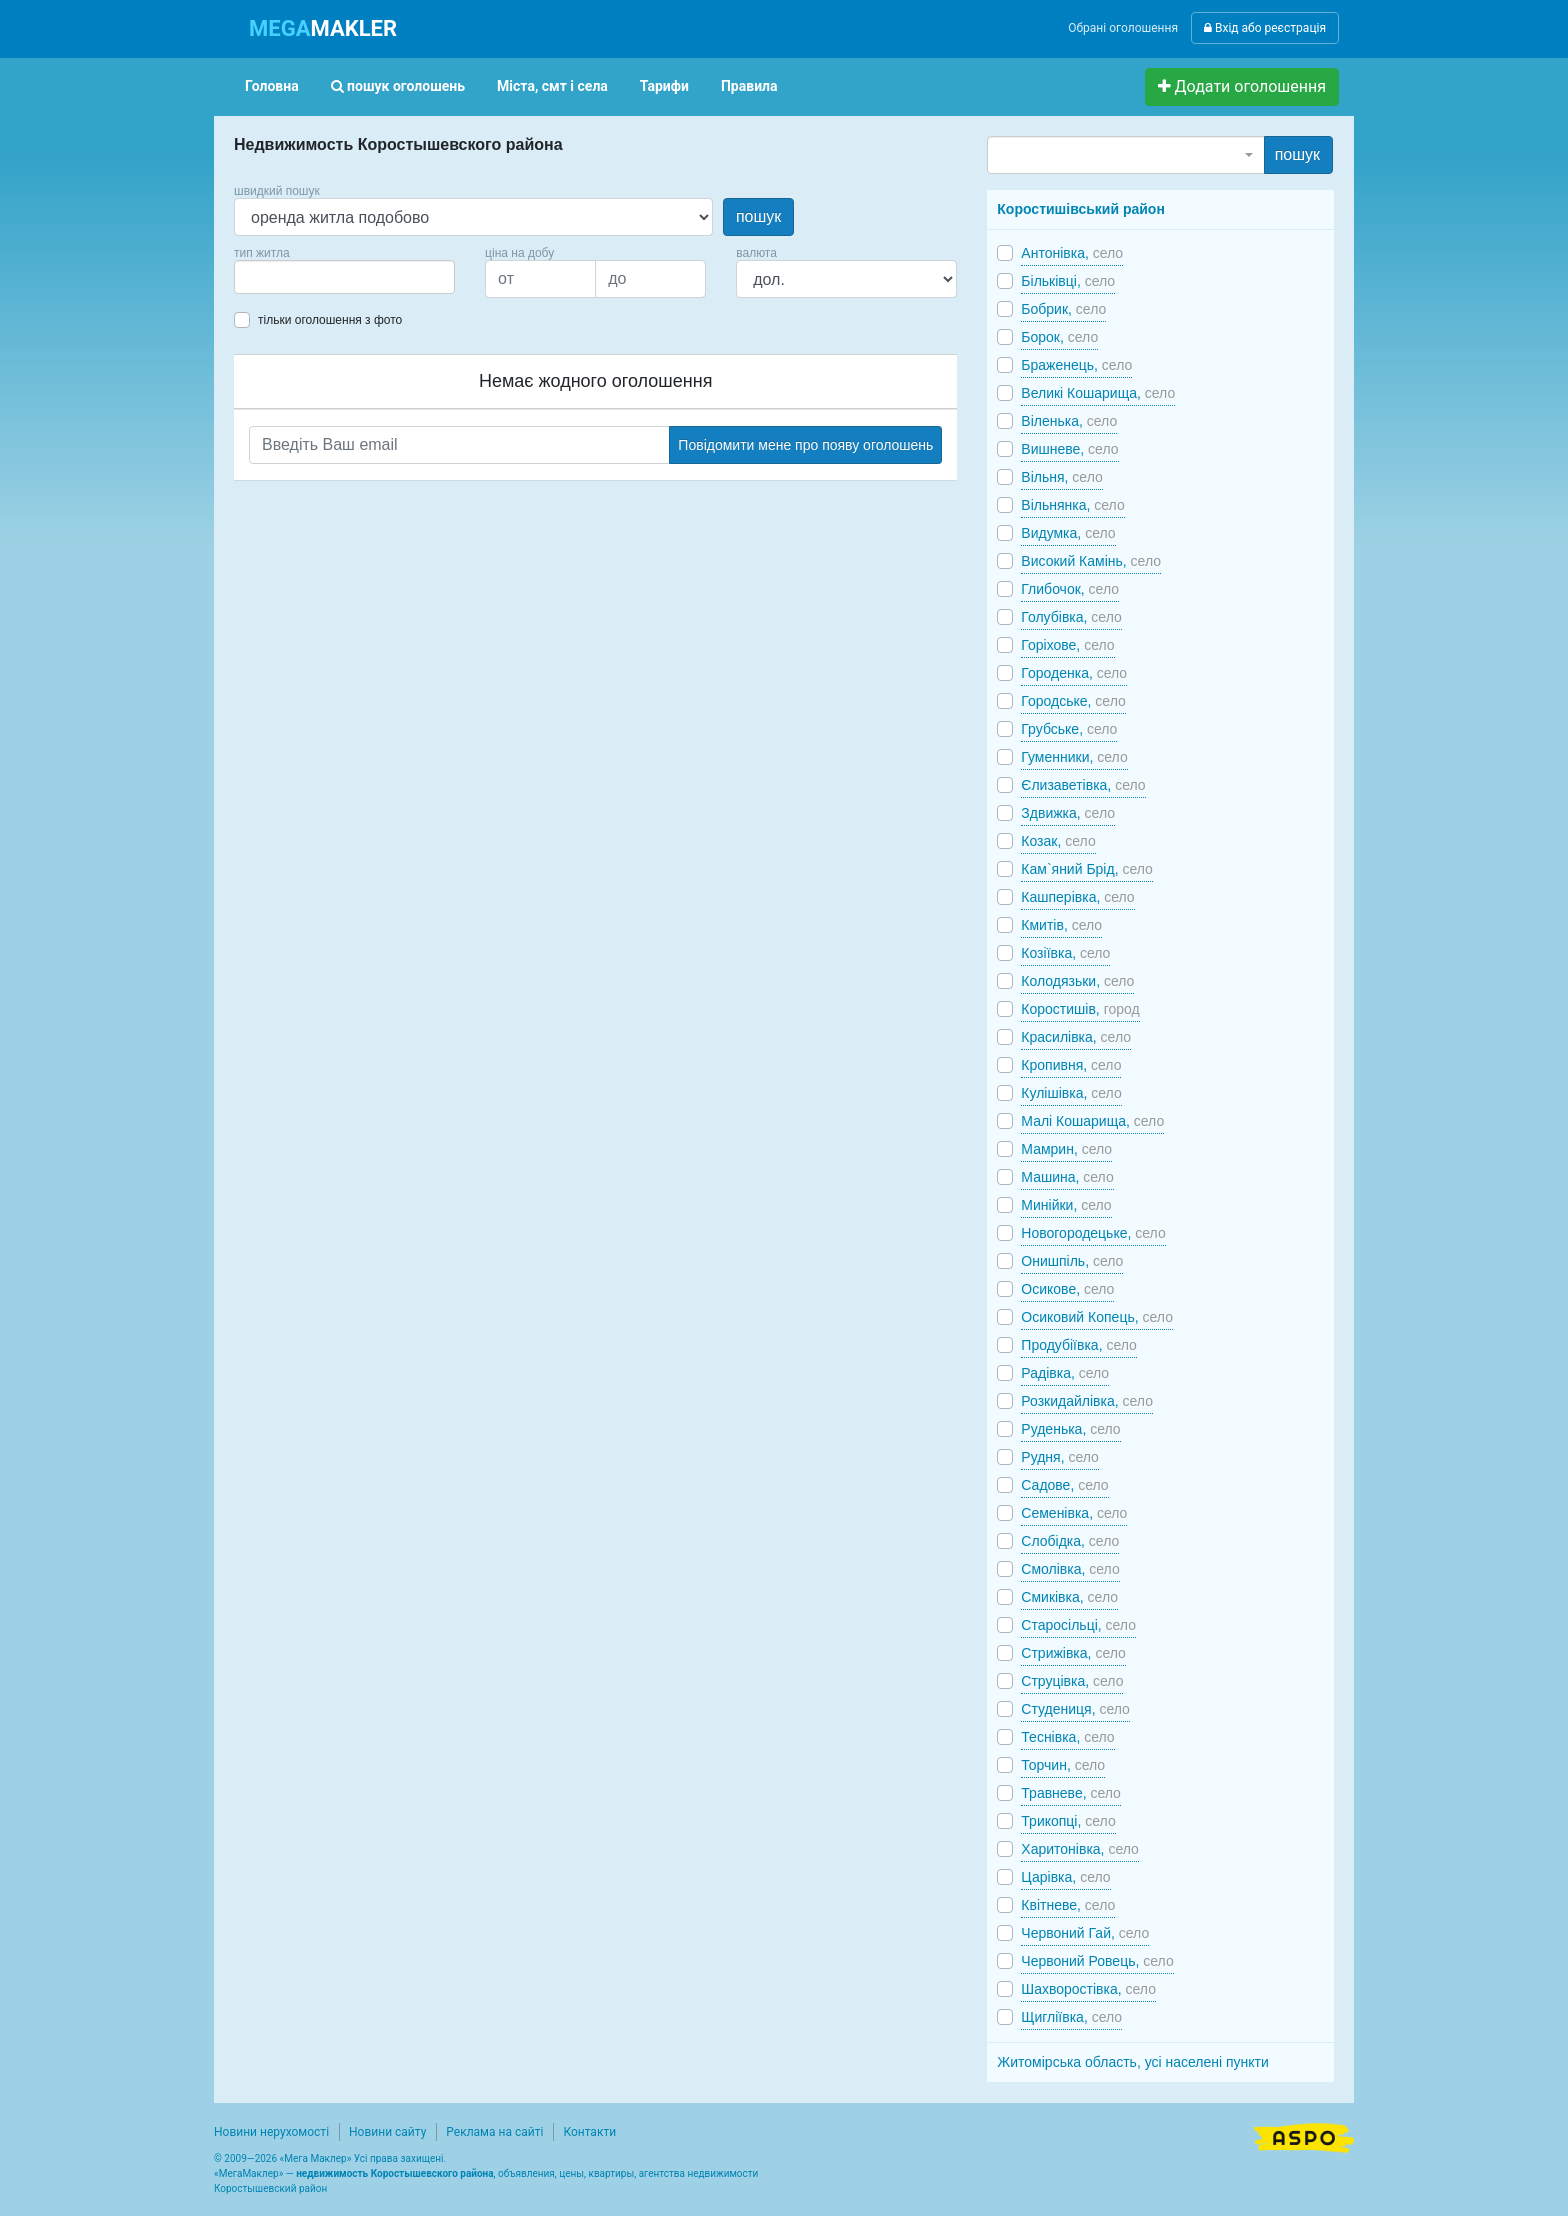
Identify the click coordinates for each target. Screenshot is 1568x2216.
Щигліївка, (1071, 2017)
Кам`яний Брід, (1087, 869)
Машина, (1067, 1177)
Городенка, (1074, 673)
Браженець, (1076, 365)
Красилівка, (1076, 1037)
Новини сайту (387, 2132)
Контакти (589, 2132)
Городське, (1073, 701)
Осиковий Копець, (1097, 1317)
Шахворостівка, (1088, 1989)
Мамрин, (1066, 1149)
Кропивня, (1071, 1065)
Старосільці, (1078, 1625)
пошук (758, 216)
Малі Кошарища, (1092, 1121)
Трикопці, (1068, 1821)
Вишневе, (1069, 449)
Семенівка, (1074, 1513)
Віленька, (1069, 421)
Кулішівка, (1071, 1093)
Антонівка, (1072, 253)
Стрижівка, (1073, 1653)
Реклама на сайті (494, 2132)
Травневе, (1071, 1793)
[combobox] (344, 277)
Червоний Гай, (1085, 1933)
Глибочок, (1070, 589)
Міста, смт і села (552, 86)
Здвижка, (1068, 813)
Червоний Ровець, (1097, 1961)
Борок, (1059, 337)
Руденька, (1070, 1429)
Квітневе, (1068, 1905)
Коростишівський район (1081, 209)
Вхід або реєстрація (1265, 28)
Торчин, (1063, 1765)
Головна (272, 86)
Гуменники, (1074, 757)
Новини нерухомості (271, 2132)
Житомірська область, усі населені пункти (1133, 2062)
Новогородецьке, (1093, 1233)
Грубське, (1069, 729)
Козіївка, (1065, 953)
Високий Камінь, (1091, 561)
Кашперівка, (1077, 897)
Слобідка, (1070, 1541)
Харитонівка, (1080, 1849)
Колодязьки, (1077, 981)
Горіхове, (1067, 645)
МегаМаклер (249, 2173)
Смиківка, (1069, 1597)
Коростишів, (1080, 1009)
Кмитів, (1061, 925)
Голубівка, (1071, 617)
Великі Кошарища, (1098, 393)
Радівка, (1065, 1373)
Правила (749, 86)
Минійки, (1066, 1205)
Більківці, (1068, 281)
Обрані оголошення (1123, 28)
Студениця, (1075, 1709)
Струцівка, (1072, 1681)
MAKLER (323, 28)
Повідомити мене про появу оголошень (805, 445)
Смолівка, (1070, 1569)
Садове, (1064, 1485)
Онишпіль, (1072, 1261)
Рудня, (1060, 1457)
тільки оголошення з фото (330, 320)
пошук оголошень (398, 86)
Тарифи (664, 86)
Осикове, (1067, 1289)
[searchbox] (270, 277)
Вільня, (1061, 477)
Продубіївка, (1079, 1345)
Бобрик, (1063, 309)
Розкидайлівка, (1087, 1401)
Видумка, (1068, 533)
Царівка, (1065, 1877)
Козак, (1058, 841)
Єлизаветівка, (1083, 785)
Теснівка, (1067, 1737)
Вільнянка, (1072, 505)
